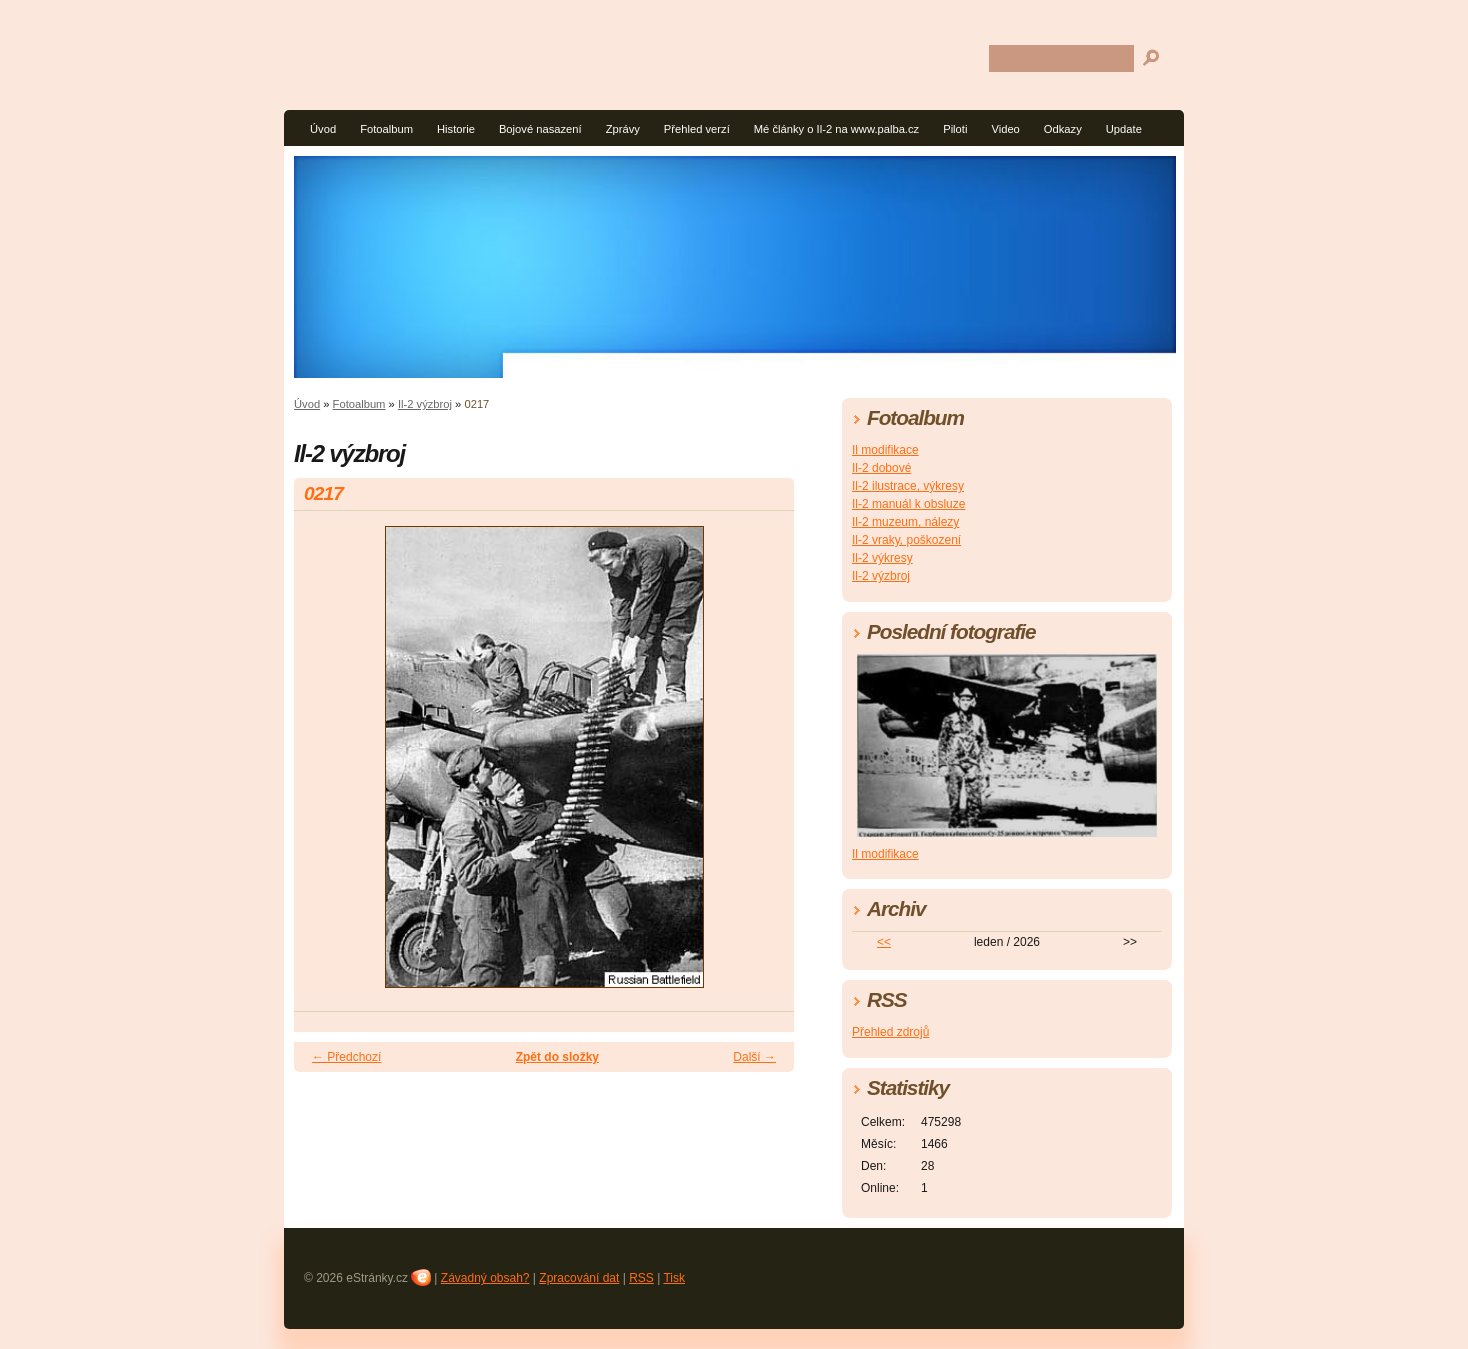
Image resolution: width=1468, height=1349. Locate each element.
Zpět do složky (557, 1057)
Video (1005, 129)
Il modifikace (885, 450)
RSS (641, 1278)
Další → (754, 1057)
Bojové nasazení (540, 129)
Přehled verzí (697, 129)
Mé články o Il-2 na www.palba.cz (836, 129)
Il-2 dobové (881, 468)
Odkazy (1063, 129)
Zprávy (623, 129)
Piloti (955, 129)
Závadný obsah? (485, 1278)
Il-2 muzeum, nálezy (905, 522)
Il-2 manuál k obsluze (908, 504)
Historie (456, 129)
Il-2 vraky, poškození (906, 540)
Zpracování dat (579, 1278)
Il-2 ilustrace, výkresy (908, 486)
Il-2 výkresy (882, 558)
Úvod (323, 129)
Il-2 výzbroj (425, 404)
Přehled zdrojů (890, 1032)
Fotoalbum (386, 129)
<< (884, 942)
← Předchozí (346, 1057)
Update (1124, 129)
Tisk (674, 1278)
